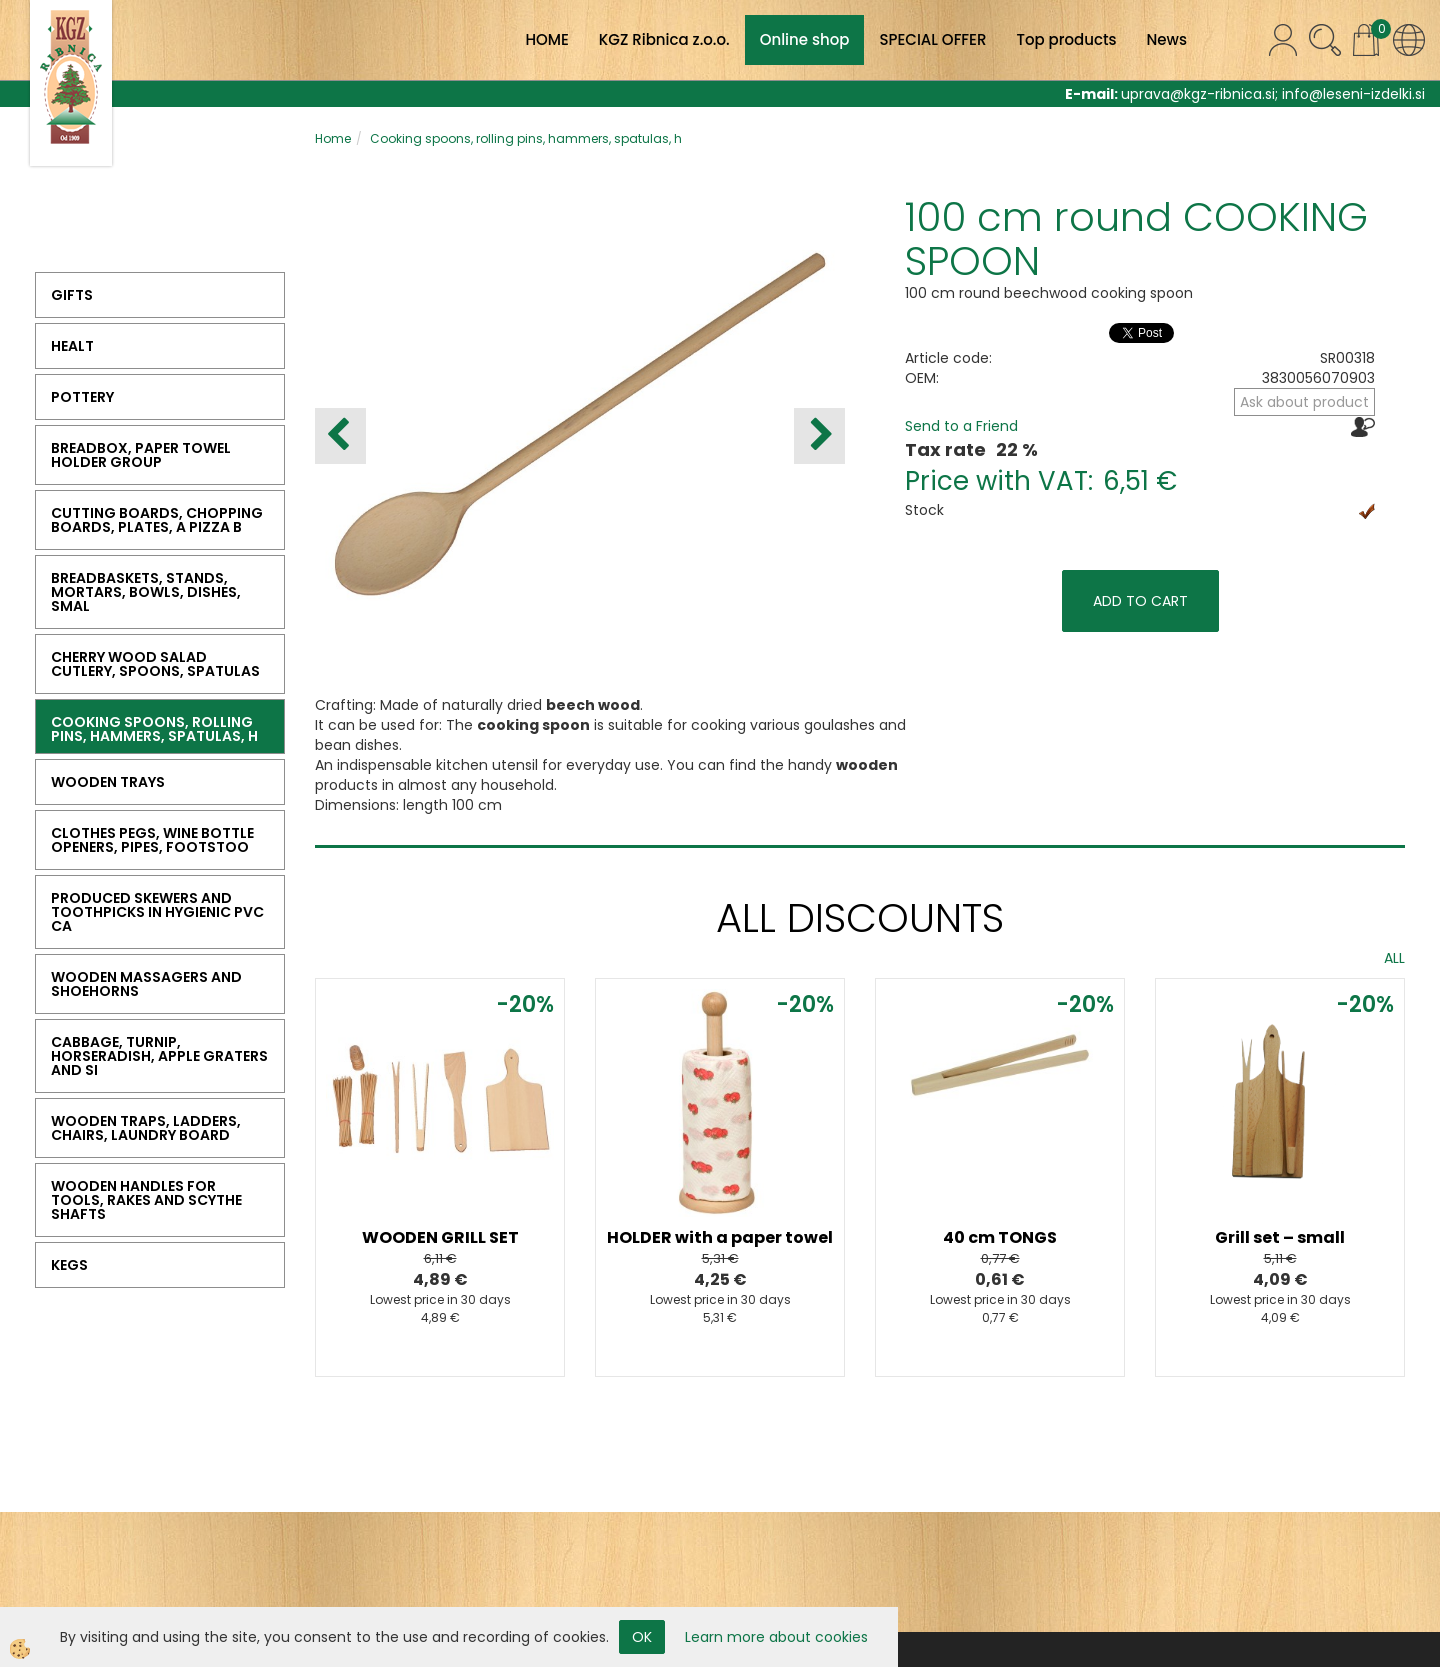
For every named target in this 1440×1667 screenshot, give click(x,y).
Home (333, 138)
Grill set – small (1280, 1237)
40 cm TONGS (1000, 1237)
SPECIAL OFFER (932, 39)
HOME (546, 39)
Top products (1066, 39)
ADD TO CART (1140, 601)
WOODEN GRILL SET (440, 1237)
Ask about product (1304, 402)
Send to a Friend (961, 426)
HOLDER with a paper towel (720, 1237)
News (1167, 39)
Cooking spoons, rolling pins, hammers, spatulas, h (526, 138)
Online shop (805, 39)
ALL (1394, 958)
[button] (819, 436)
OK (642, 1637)
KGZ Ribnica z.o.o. (664, 39)
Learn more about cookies (776, 1637)
